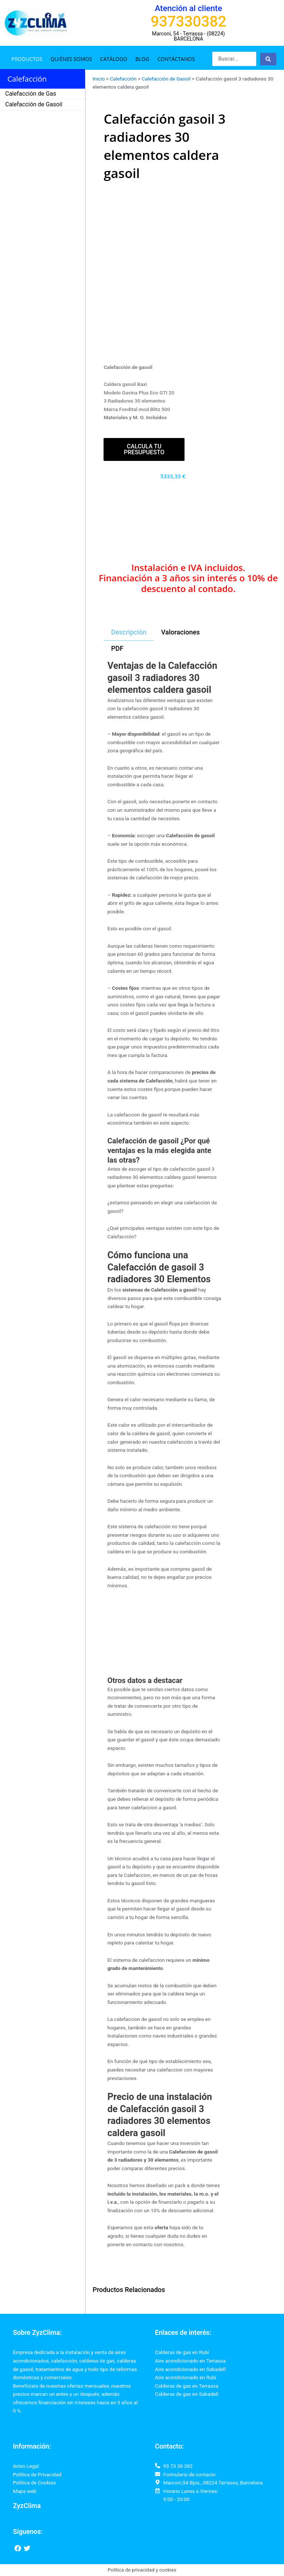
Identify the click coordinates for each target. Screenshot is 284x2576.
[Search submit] (268, 59)
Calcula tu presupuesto (144, 449)
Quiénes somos (71, 58)
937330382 (188, 21)
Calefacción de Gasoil (33, 104)
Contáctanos (176, 58)
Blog (142, 58)
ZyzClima (27, 2506)
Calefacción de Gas (30, 93)
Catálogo (114, 58)
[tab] (128, 633)
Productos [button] (26, 58)
